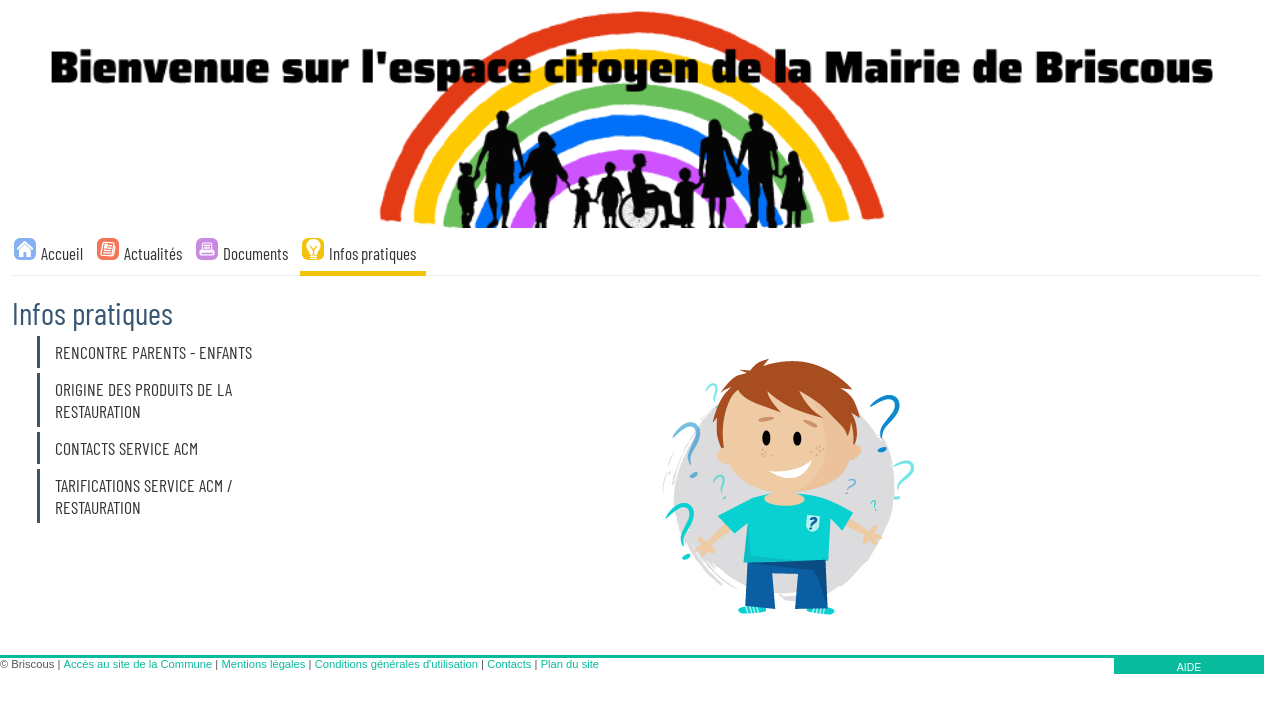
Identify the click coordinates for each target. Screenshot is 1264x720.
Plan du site (570, 664)
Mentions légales (263, 664)
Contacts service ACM (126, 448)
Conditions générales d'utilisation (396, 664)
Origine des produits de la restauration (143, 400)
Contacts (509, 664)
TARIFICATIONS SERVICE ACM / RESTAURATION (144, 496)
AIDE (1189, 667)
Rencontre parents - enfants (153, 352)
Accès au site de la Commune (138, 664)
